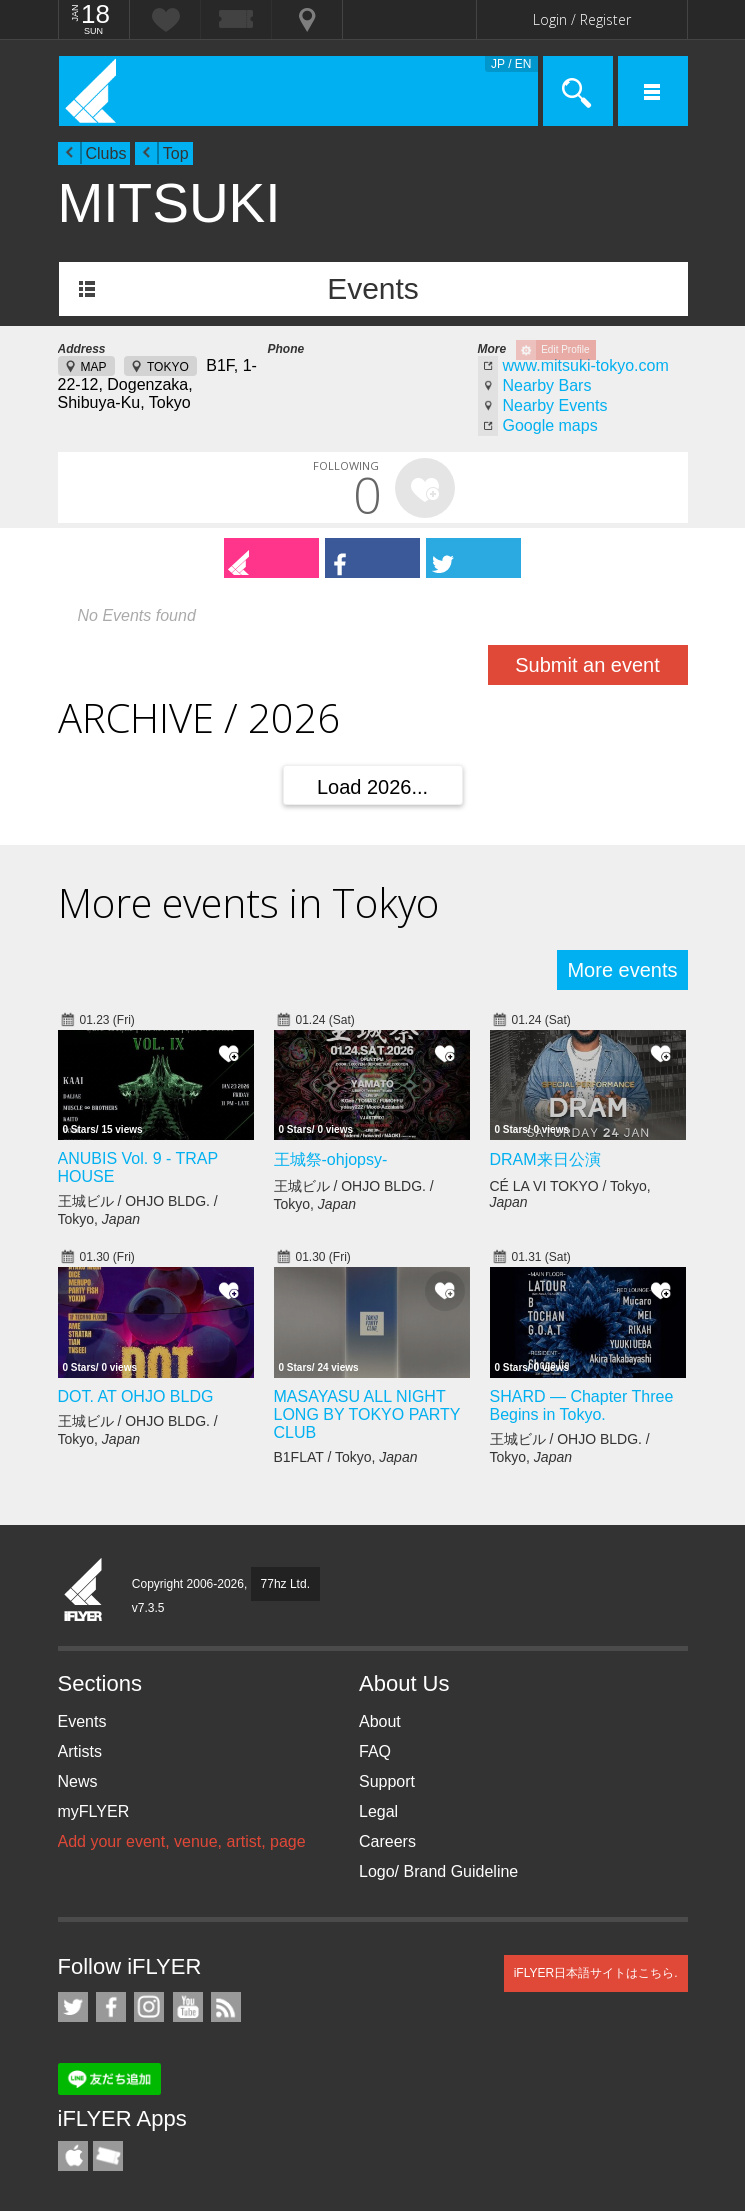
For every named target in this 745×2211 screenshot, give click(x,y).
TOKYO (168, 367)
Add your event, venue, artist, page (182, 1841)
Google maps (550, 425)
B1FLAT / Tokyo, (346, 1457)
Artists (80, 1751)
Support (387, 1781)
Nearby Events (555, 405)
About (380, 1721)
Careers (387, 1841)
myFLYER (94, 1811)
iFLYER (84, 1591)
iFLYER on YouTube (188, 2007)
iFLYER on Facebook (111, 2007)
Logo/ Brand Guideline (438, 1871)
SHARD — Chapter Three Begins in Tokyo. (582, 1405)
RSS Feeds (226, 2007)
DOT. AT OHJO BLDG (136, 1396)
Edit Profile (565, 349)
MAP (94, 367)
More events (622, 970)
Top (176, 153)
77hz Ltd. (285, 1584)
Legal (378, 1811)
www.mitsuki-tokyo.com (586, 365)
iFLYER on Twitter (73, 2007)
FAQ (375, 1751)
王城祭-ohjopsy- (331, 1159)
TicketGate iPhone (108, 2156)
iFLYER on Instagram (149, 2007)
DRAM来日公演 (545, 1159)
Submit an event (587, 665)
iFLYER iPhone (73, 2156)
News (78, 1781)
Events (373, 288)
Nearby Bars (547, 385)
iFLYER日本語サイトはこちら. (596, 1973)
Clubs (106, 153)
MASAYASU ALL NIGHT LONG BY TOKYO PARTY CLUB (367, 1414)
